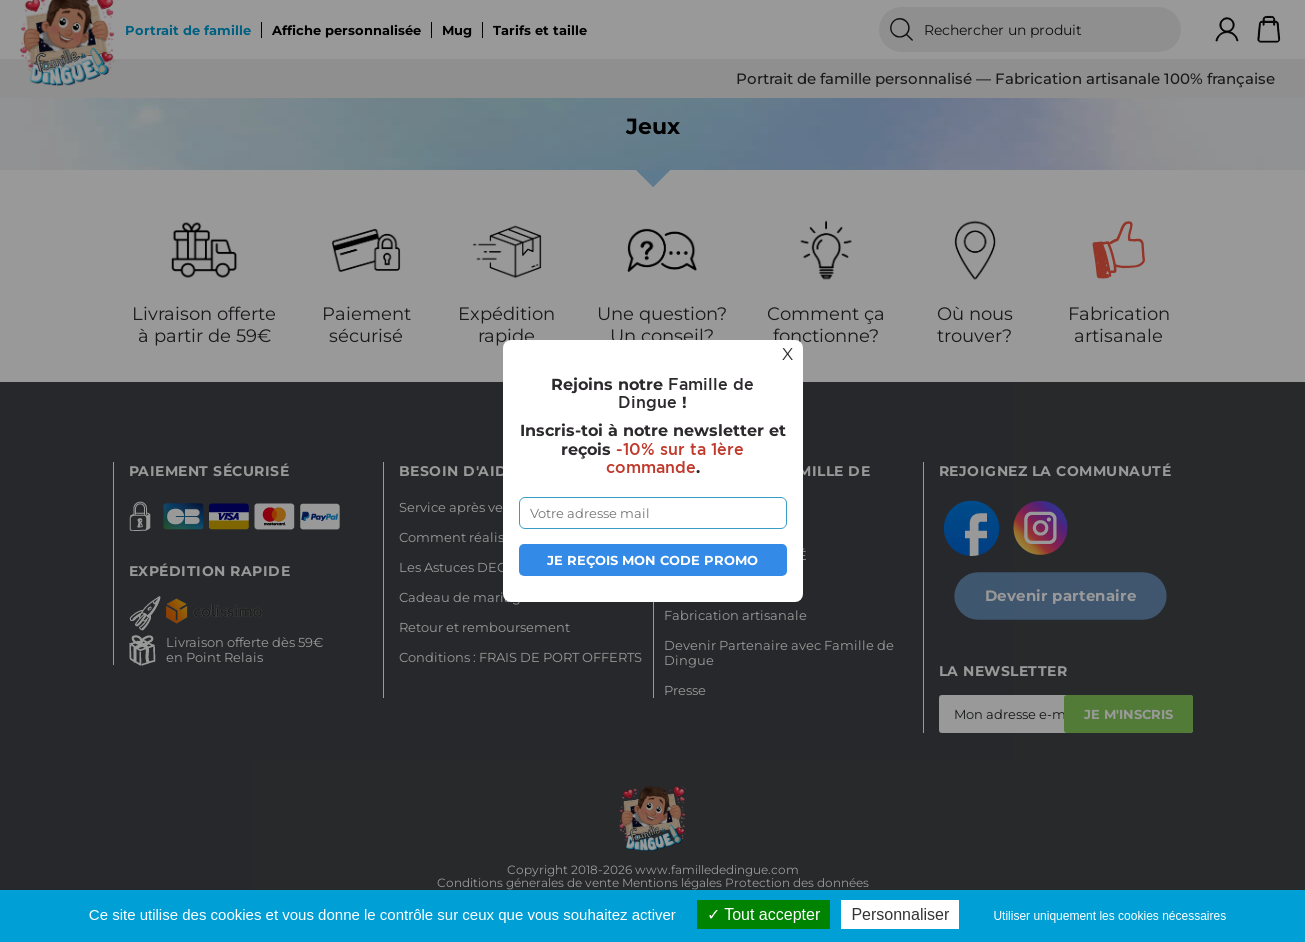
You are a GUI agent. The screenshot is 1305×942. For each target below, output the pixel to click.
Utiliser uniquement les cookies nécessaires (1109, 916)
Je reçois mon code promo (652, 560)
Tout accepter (763, 914)
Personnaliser (900, 914)
